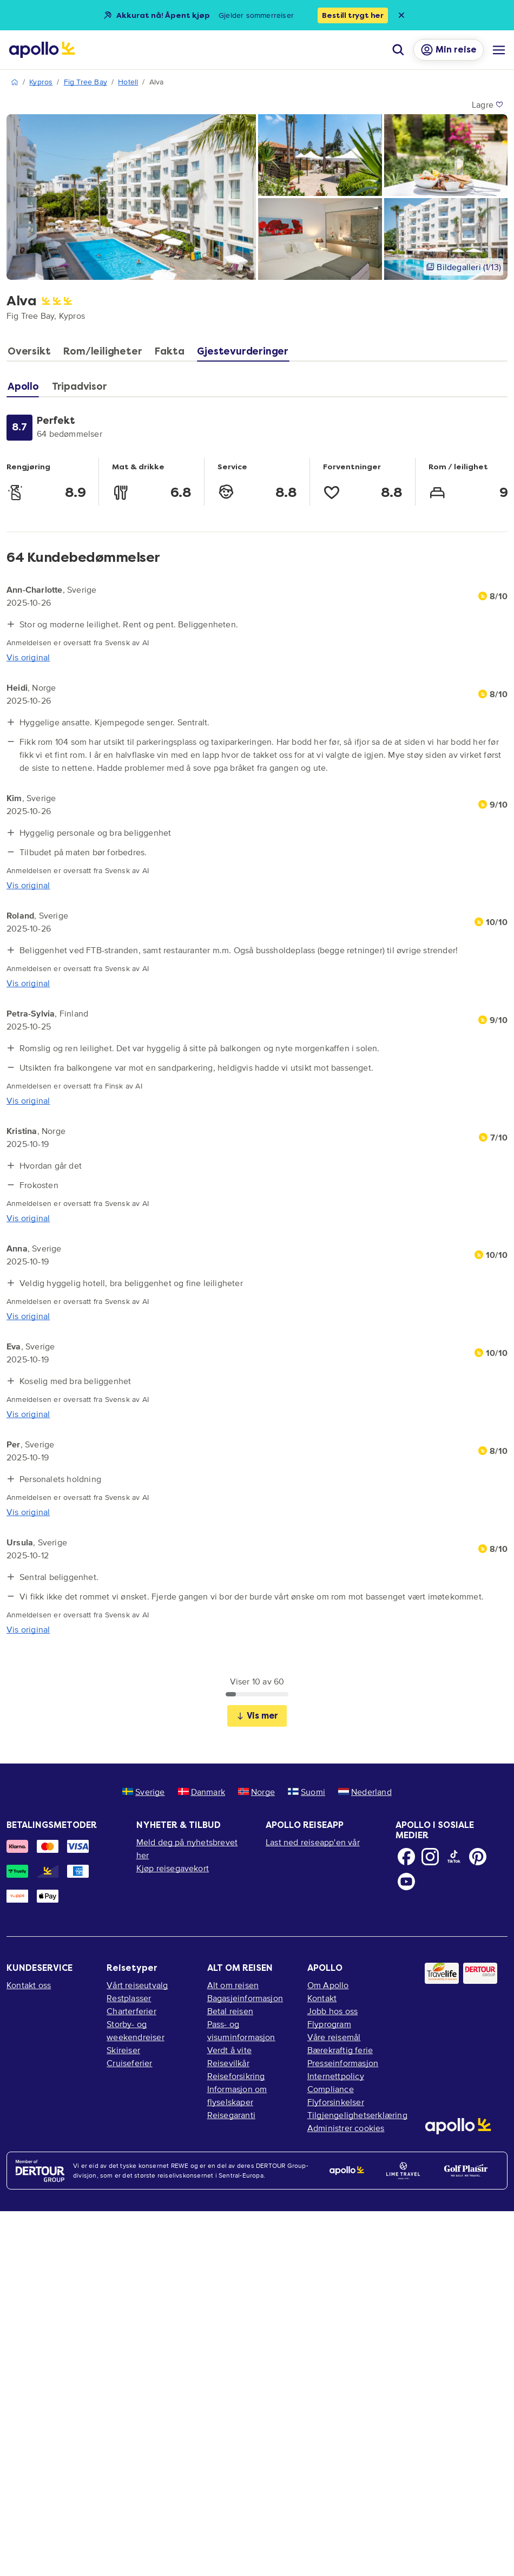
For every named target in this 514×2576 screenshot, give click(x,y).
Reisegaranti (231, 2115)
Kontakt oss (28, 1985)
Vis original (28, 657)
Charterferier (131, 2011)
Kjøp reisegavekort (172, 1868)
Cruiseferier (129, 2063)
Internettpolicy (335, 2076)
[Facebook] (406, 1856)
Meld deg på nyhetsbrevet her (187, 1848)
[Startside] (42, 50)
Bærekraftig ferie (340, 2050)
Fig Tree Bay (85, 82)
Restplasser (129, 1998)
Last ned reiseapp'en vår (313, 1842)
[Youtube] (406, 1881)
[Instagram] (430, 1856)
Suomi (306, 1792)
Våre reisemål (334, 2037)
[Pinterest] (478, 1856)
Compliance (330, 2089)
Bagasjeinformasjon (245, 1998)
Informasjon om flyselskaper (237, 2095)
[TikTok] (454, 1856)
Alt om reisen (233, 1985)
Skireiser (123, 2050)
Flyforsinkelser (335, 2102)
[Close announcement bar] (401, 15)
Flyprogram (329, 2024)
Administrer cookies (346, 2128)
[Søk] (398, 50)
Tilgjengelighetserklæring (357, 2115)
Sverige (143, 1792)
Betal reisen (230, 2011)
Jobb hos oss (332, 2011)
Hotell (128, 82)
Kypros (40, 82)
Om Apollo (328, 1985)
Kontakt (322, 1998)
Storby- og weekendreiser (135, 2030)
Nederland (365, 1792)
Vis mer (257, 1715)
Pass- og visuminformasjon (241, 2030)
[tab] (31, 354)
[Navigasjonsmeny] (499, 50)
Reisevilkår (228, 2063)
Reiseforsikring (236, 2076)
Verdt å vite (229, 2050)
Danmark (201, 1792)
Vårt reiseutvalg (137, 1985)
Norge (256, 1792)
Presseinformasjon (342, 2063)
